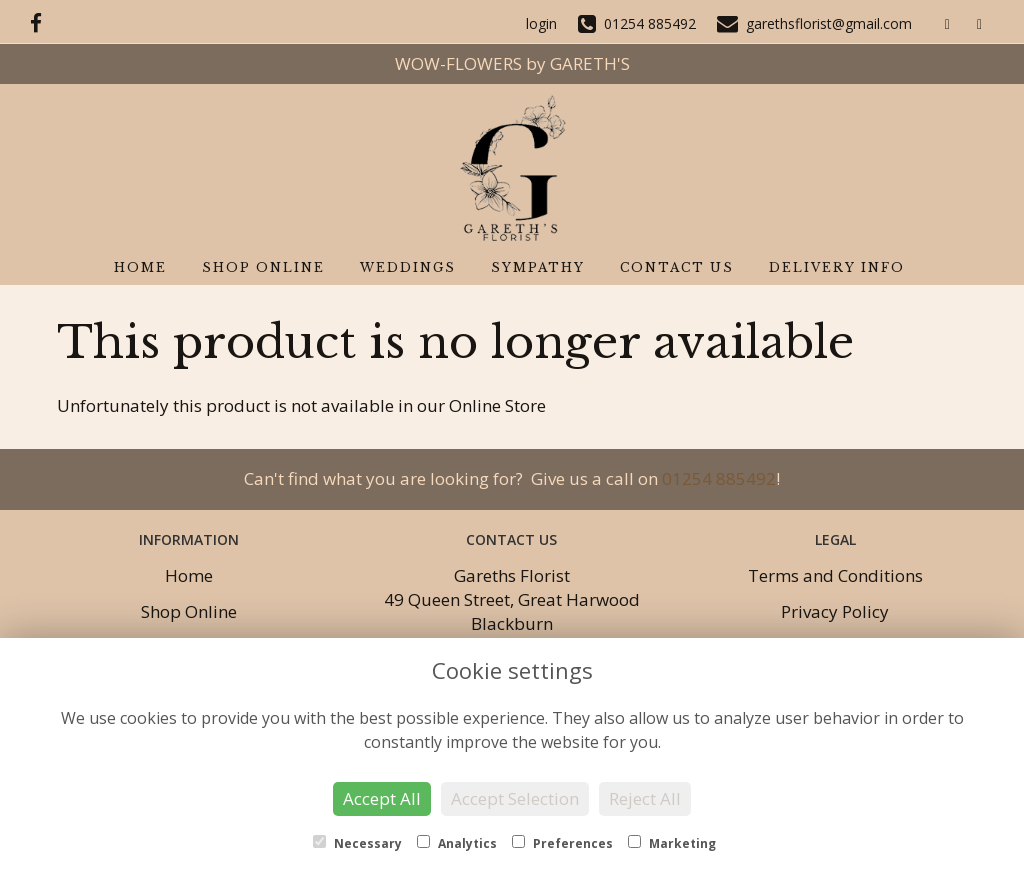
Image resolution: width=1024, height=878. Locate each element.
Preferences (562, 843)
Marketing (672, 843)
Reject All (645, 798)
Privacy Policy (835, 611)
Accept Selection (515, 798)
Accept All (382, 798)
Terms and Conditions (835, 575)
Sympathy (538, 267)
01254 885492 (719, 478)
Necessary (357, 843)
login (541, 23)
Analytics (457, 843)
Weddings (408, 267)
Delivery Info (837, 267)
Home (140, 267)
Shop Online (263, 267)
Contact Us (677, 267)
